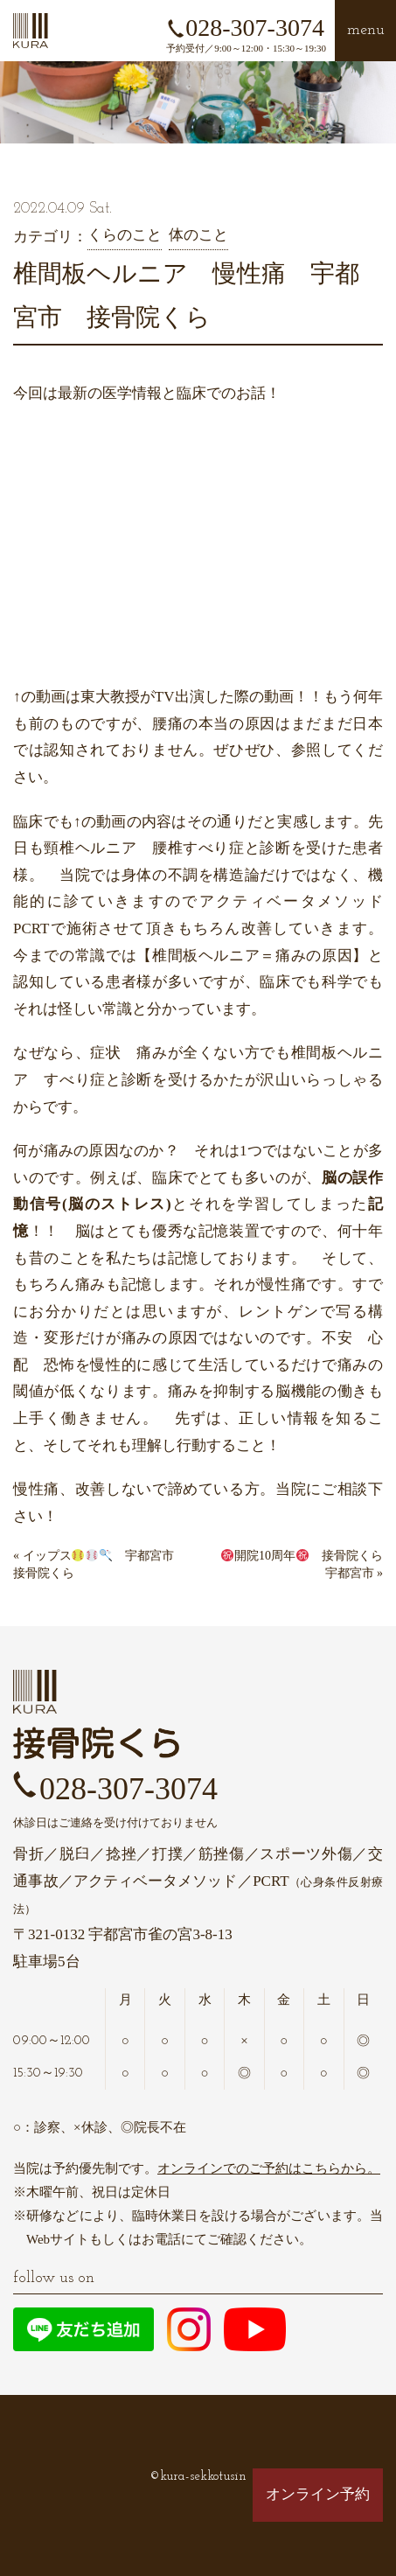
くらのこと (124, 235)
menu (366, 30)
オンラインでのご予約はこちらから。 (268, 2168)
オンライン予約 (318, 2494)
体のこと (198, 235)
